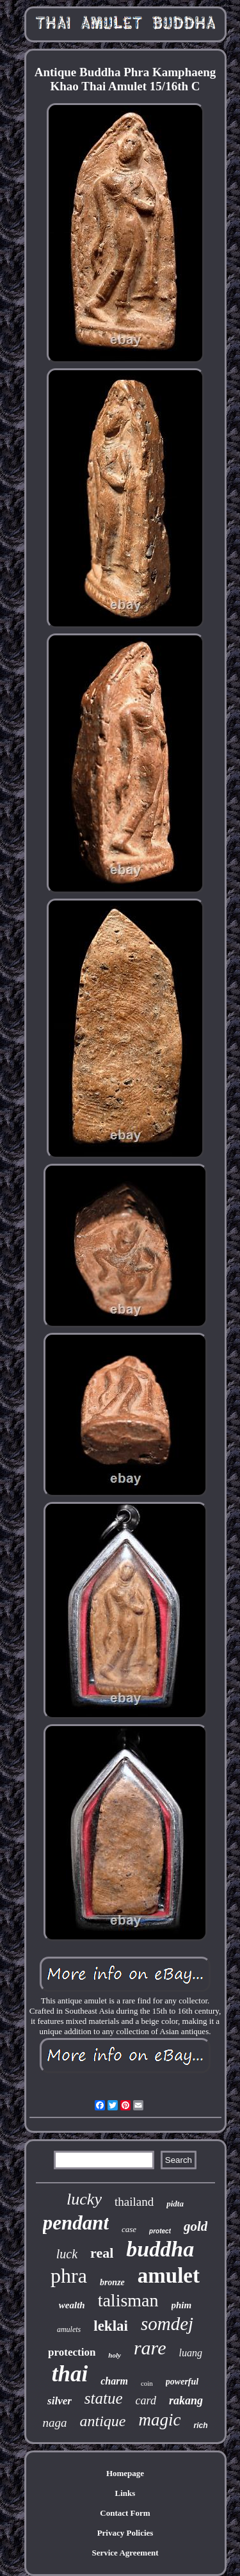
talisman (128, 2300)
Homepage (125, 2473)
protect (160, 2231)
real (101, 2253)
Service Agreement (125, 2552)
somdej (167, 2323)
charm (114, 2381)
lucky (84, 2199)
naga (55, 2422)
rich (200, 2425)
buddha (160, 2249)
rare (150, 2347)
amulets (69, 2329)
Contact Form (125, 2513)
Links (125, 2493)
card (146, 2400)
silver (59, 2401)
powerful (182, 2381)
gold (195, 2226)
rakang (186, 2400)
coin (147, 2383)
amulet (169, 2275)
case (129, 2229)
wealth (72, 2305)
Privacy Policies (125, 2533)
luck (66, 2254)
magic (160, 2419)
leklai (110, 2326)
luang (190, 2352)
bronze (112, 2282)
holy (114, 2355)
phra (69, 2275)
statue (103, 2398)
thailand (134, 2201)
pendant (76, 2223)
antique (103, 2421)
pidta (175, 2203)
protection (71, 2352)
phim (182, 2305)
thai (70, 2373)
